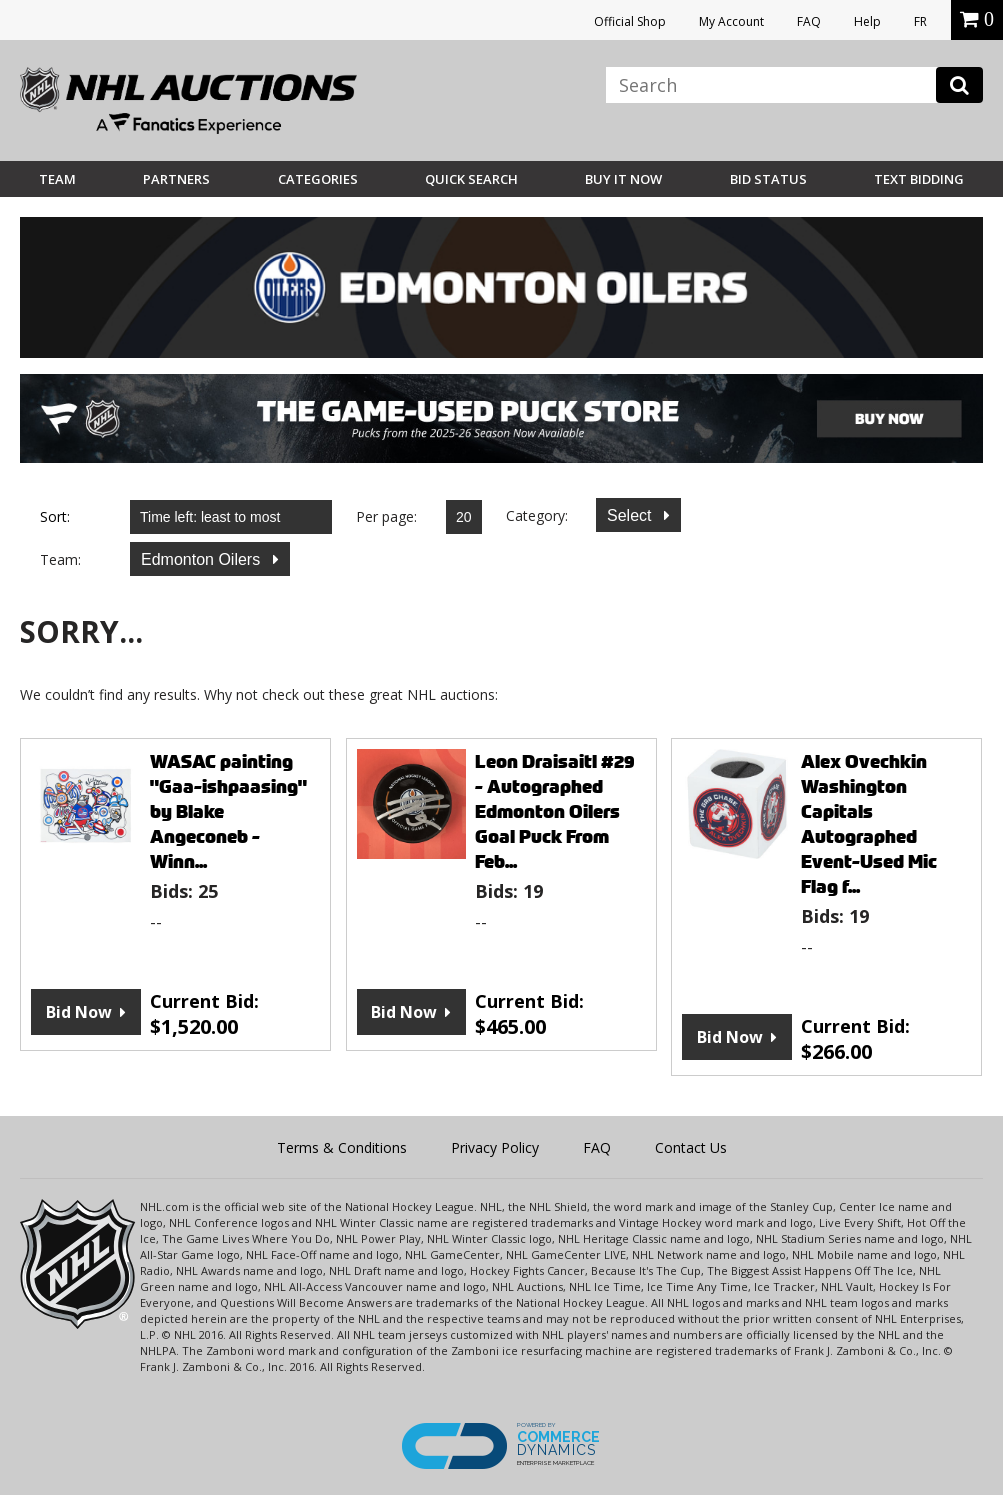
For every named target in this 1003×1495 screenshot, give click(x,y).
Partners (176, 179)
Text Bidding (919, 179)
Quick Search (471, 179)
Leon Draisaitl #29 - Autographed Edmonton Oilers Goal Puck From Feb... (555, 811)
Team (57, 179)
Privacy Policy (495, 1147)
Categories (318, 179)
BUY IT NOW (623, 179)
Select (631, 515)
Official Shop (630, 21)
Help (867, 21)
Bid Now (79, 1012)
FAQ (809, 21)
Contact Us (691, 1147)
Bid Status (768, 179)
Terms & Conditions (342, 1147)
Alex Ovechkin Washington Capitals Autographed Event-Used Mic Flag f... (869, 824)
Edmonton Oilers (203, 559)
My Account (731, 21)
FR (920, 21)
